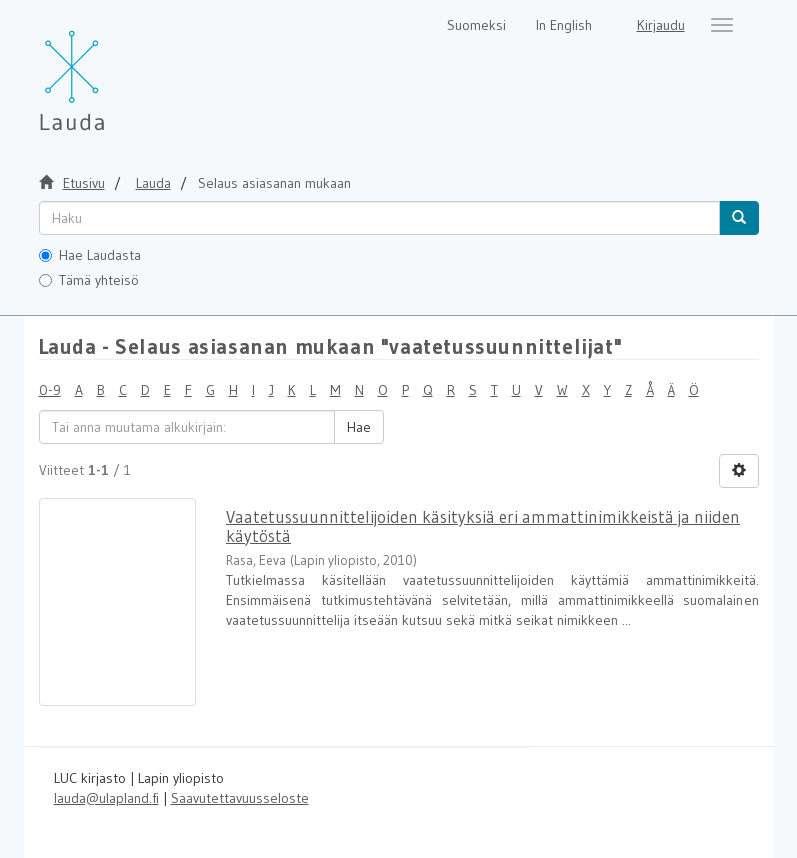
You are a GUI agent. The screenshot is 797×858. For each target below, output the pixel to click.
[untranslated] (379, 218)
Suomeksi (476, 25)
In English (564, 25)
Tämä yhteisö (89, 280)
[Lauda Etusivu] (114, 70)
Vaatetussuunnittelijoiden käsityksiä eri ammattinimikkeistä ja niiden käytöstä (483, 526)
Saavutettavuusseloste (240, 798)
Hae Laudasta (90, 255)
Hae (359, 427)
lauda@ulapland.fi (106, 798)
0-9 (50, 390)
